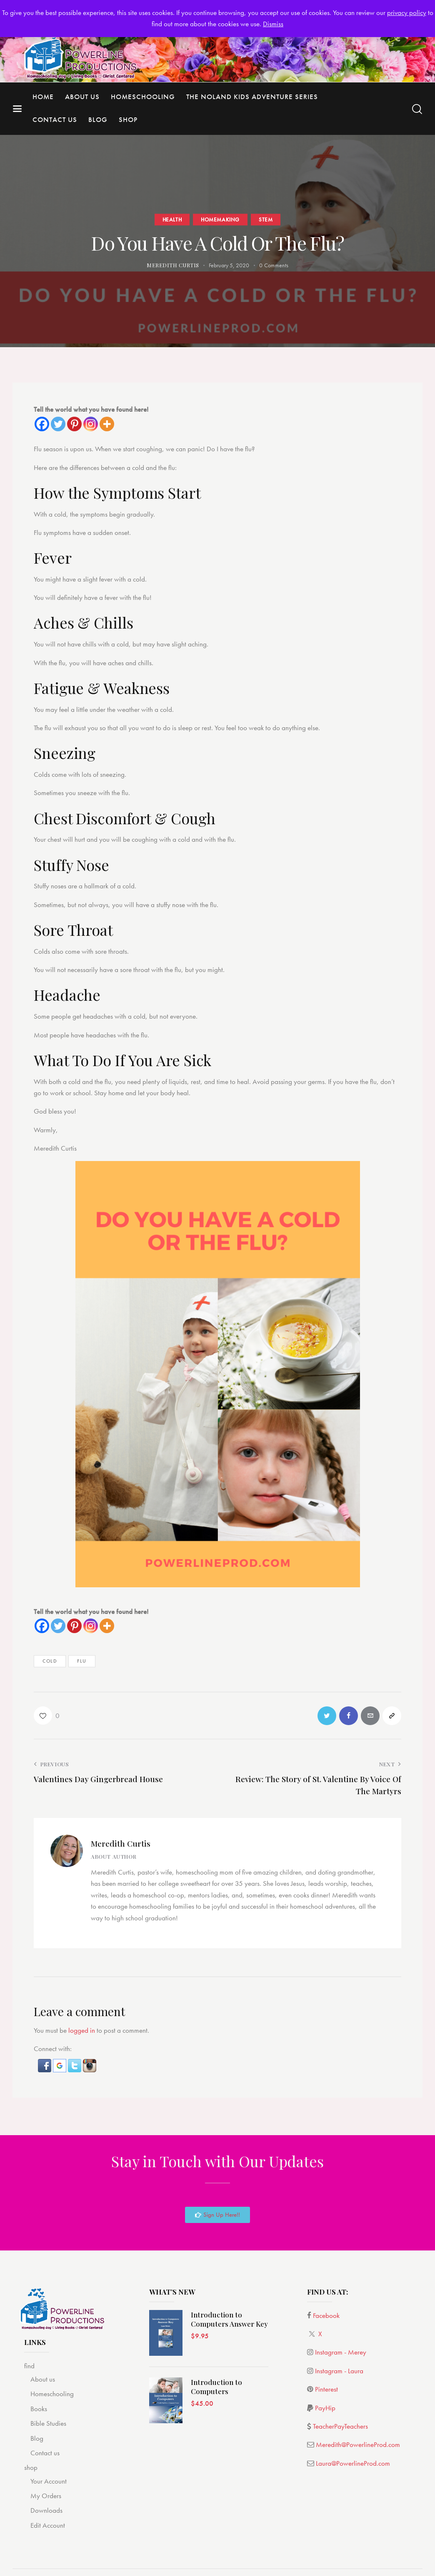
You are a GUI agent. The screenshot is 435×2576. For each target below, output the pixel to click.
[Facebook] (42, 424)
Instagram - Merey (340, 2352)
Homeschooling (52, 2394)
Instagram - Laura (339, 2370)
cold (49, 1661)
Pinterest (326, 2389)
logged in (81, 2030)
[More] (107, 424)
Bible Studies (48, 2423)
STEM (265, 219)
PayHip (325, 2407)
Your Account (48, 2481)
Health (172, 219)
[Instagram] (90, 424)
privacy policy (406, 12)
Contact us (45, 2452)
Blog (36, 2438)
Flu (82, 1661)
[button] (45, 2064)
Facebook (326, 2315)
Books (38, 2408)
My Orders (45, 2495)
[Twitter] (58, 424)
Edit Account (47, 2525)
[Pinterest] (74, 424)
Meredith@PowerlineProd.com (358, 2444)
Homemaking (220, 219)
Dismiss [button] (273, 23)
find (29, 2365)
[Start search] (417, 109)
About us (42, 2379)
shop (31, 2467)
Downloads (46, 2510)
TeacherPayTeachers (340, 2426)
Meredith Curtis (120, 1843)
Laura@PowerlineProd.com (353, 2463)
